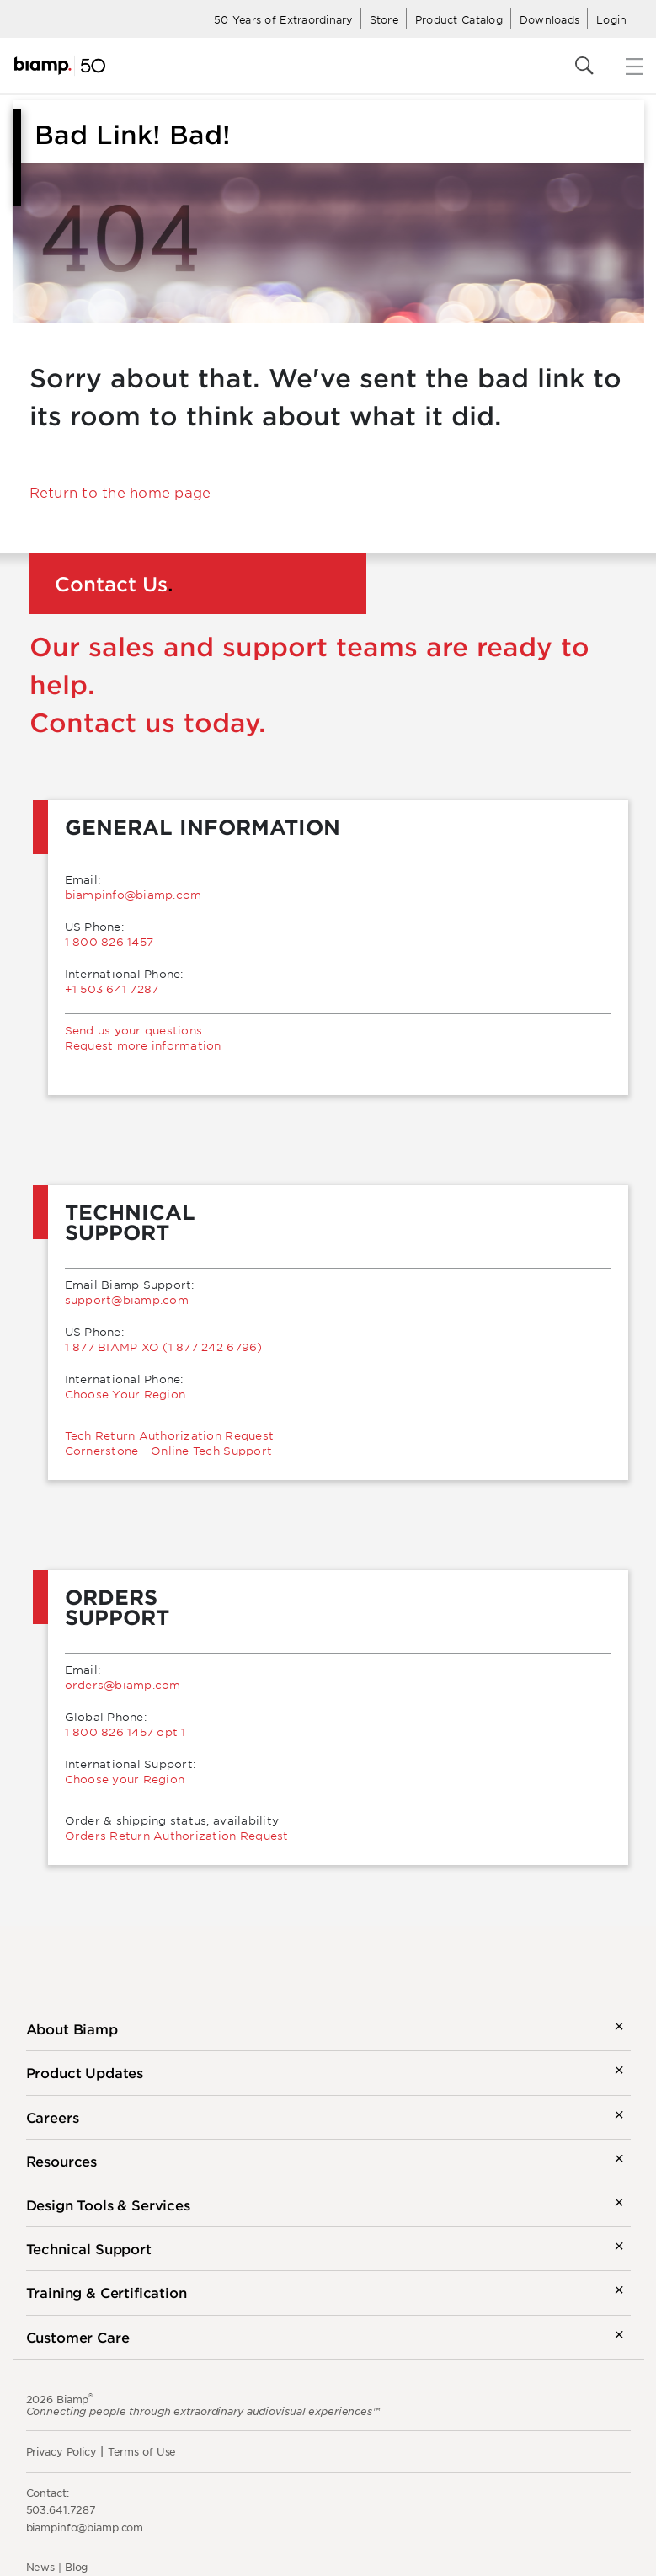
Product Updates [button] (85, 2072)
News (41, 2566)
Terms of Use (142, 2451)
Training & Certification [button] (106, 2292)
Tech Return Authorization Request (170, 1435)
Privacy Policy (61, 2451)
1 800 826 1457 (109, 942)
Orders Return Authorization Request (177, 1835)
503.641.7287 (61, 2509)
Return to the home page (120, 492)
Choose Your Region (125, 1394)
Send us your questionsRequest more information (143, 1037)
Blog (76, 2566)
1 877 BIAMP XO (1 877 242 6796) (164, 1347)
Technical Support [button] (89, 2248)
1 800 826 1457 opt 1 (125, 1732)
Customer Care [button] (78, 2336)
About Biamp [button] (72, 2028)
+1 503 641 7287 (112, 989)
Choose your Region (125, 1779)
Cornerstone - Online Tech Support (169, 1450)
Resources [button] (62, 2160)
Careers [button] (52, 2116)
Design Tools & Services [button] (108, 2204)
